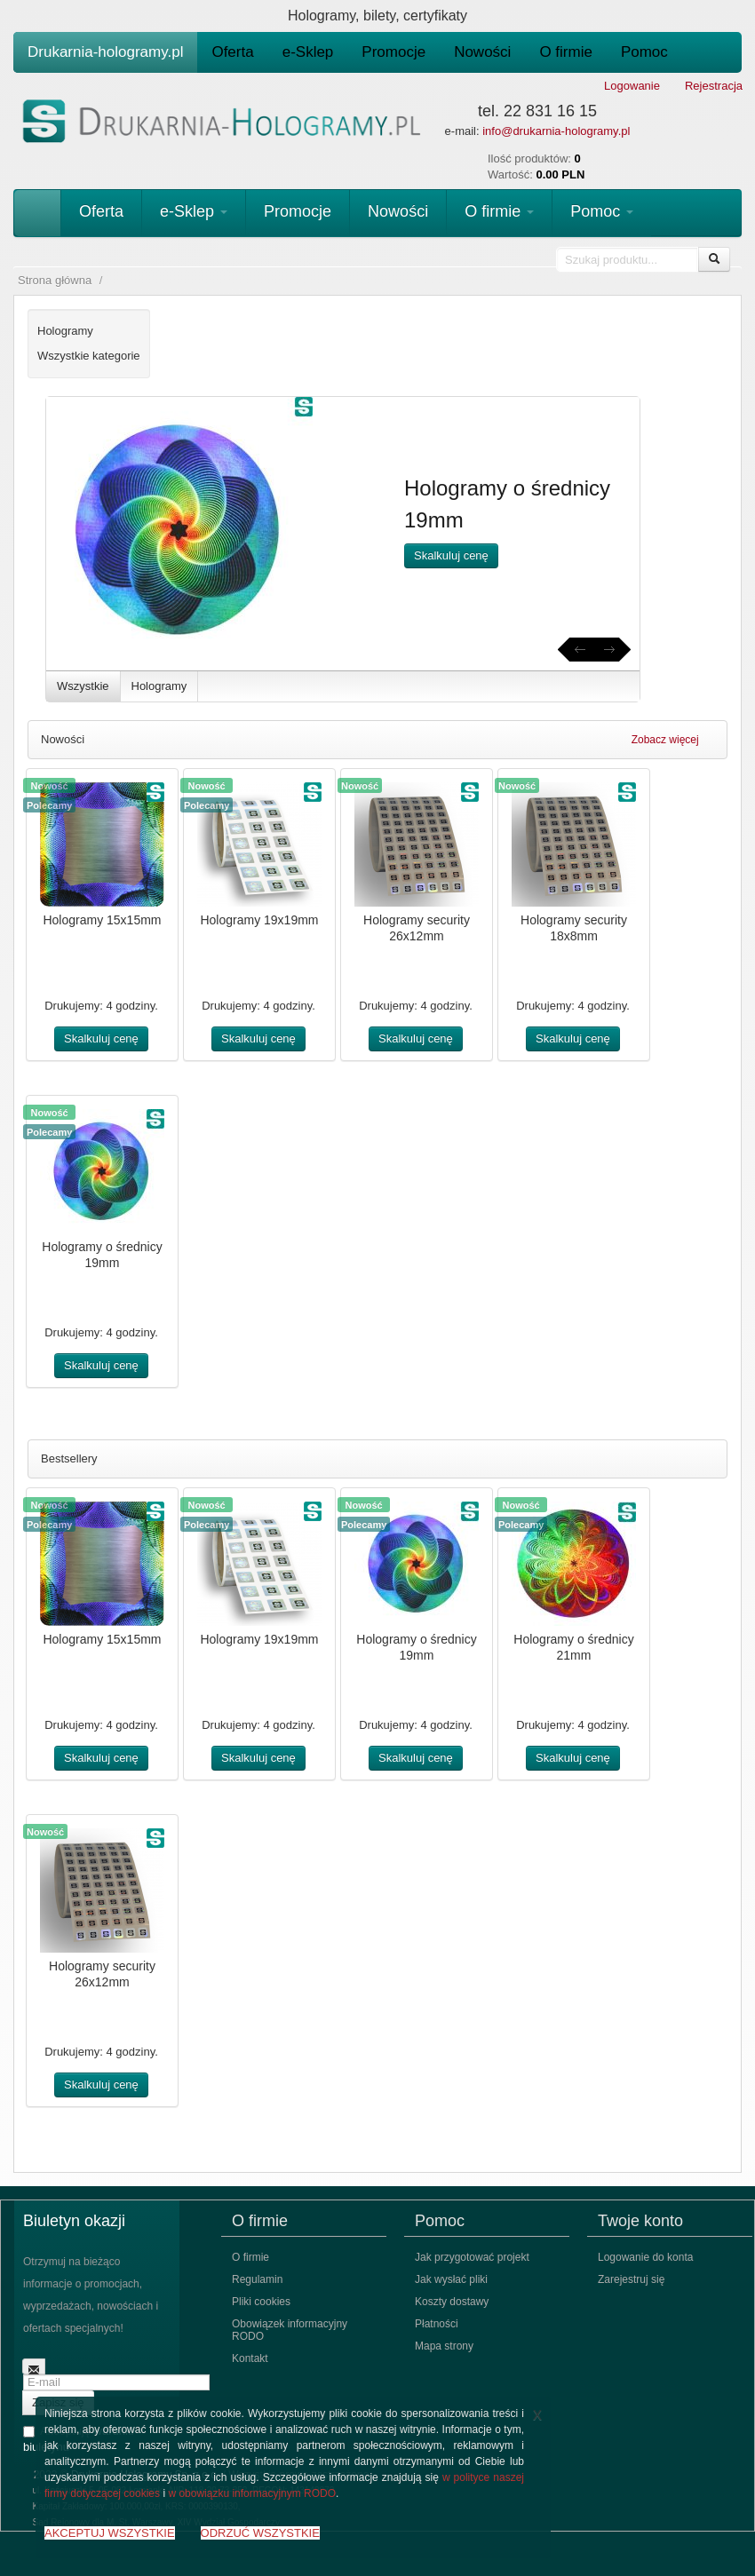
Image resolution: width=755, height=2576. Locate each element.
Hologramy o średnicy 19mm (102, 1255)
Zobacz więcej (673, 739)
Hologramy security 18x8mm (574, 928)
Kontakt (250, 2358)
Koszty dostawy (452, 2301)
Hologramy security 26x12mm (416, 928)
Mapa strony (444, 2346)
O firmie (565, 52)
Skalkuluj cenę (451, 555)
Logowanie (632, 85)
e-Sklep (308, 52)
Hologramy (159, 686)
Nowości (482, 52)
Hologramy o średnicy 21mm (573, 1647)
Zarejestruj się (631, 2279)
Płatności (436, 2324)
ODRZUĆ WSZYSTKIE (260, 2533)
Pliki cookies (261, 2301)
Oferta (232, 52)
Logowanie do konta (645, 2257)
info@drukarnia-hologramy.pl (556, 131)
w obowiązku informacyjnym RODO (252, 2493)
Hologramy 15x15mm (102, 920)
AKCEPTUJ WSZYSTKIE (109, 2533)
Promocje (393, 52)
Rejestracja (714, 85)
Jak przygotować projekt (472, 2257)
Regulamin (257, 2279)
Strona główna (54, 280)
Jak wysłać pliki (451, 2279)
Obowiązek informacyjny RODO (289, 2330)
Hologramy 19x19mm (259, 920)
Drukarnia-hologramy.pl (105, 52)
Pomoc (644, 52)
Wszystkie (83, 686)
